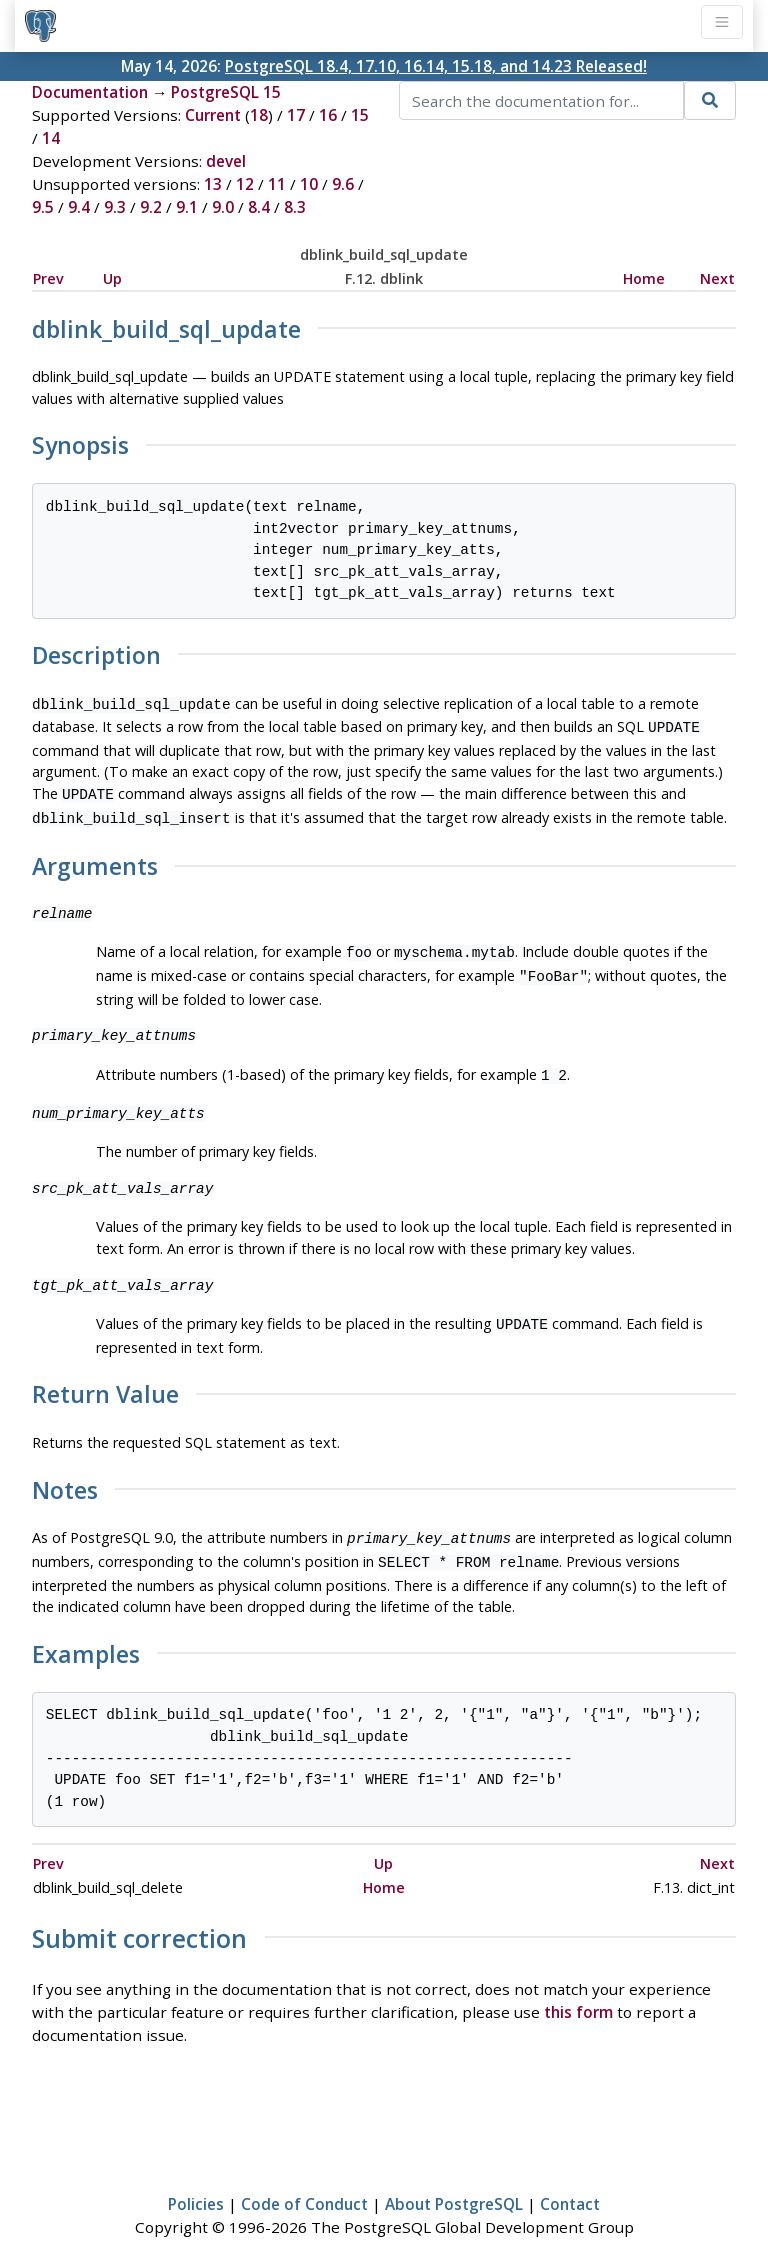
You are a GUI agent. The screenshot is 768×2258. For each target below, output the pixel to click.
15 (360, 115)
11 (277, 184)
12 (245, 184)
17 (296, 115)
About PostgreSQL (454, 2184)
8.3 (295, 207)
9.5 (43, 207)
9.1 (187, 207)
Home (644, 278)
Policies (196, 2184)
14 (51, 138)
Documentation (90, 92)
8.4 (259, 207)
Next (717, 278)
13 (213, 184)
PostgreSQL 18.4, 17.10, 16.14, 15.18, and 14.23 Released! (436, 66)
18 (259, 115)
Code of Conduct (304, 2184)
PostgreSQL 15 (226, 92)
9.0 (223, 207)
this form (578, 1992)
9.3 (115, 207)
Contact (570, 2184)
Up (112, 278)
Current (213, 115)
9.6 (343, 184)
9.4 (79, 207)
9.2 (151, 207)
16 (328, 115)
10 (309, 184)
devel (226, 161)
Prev (48, 278)
